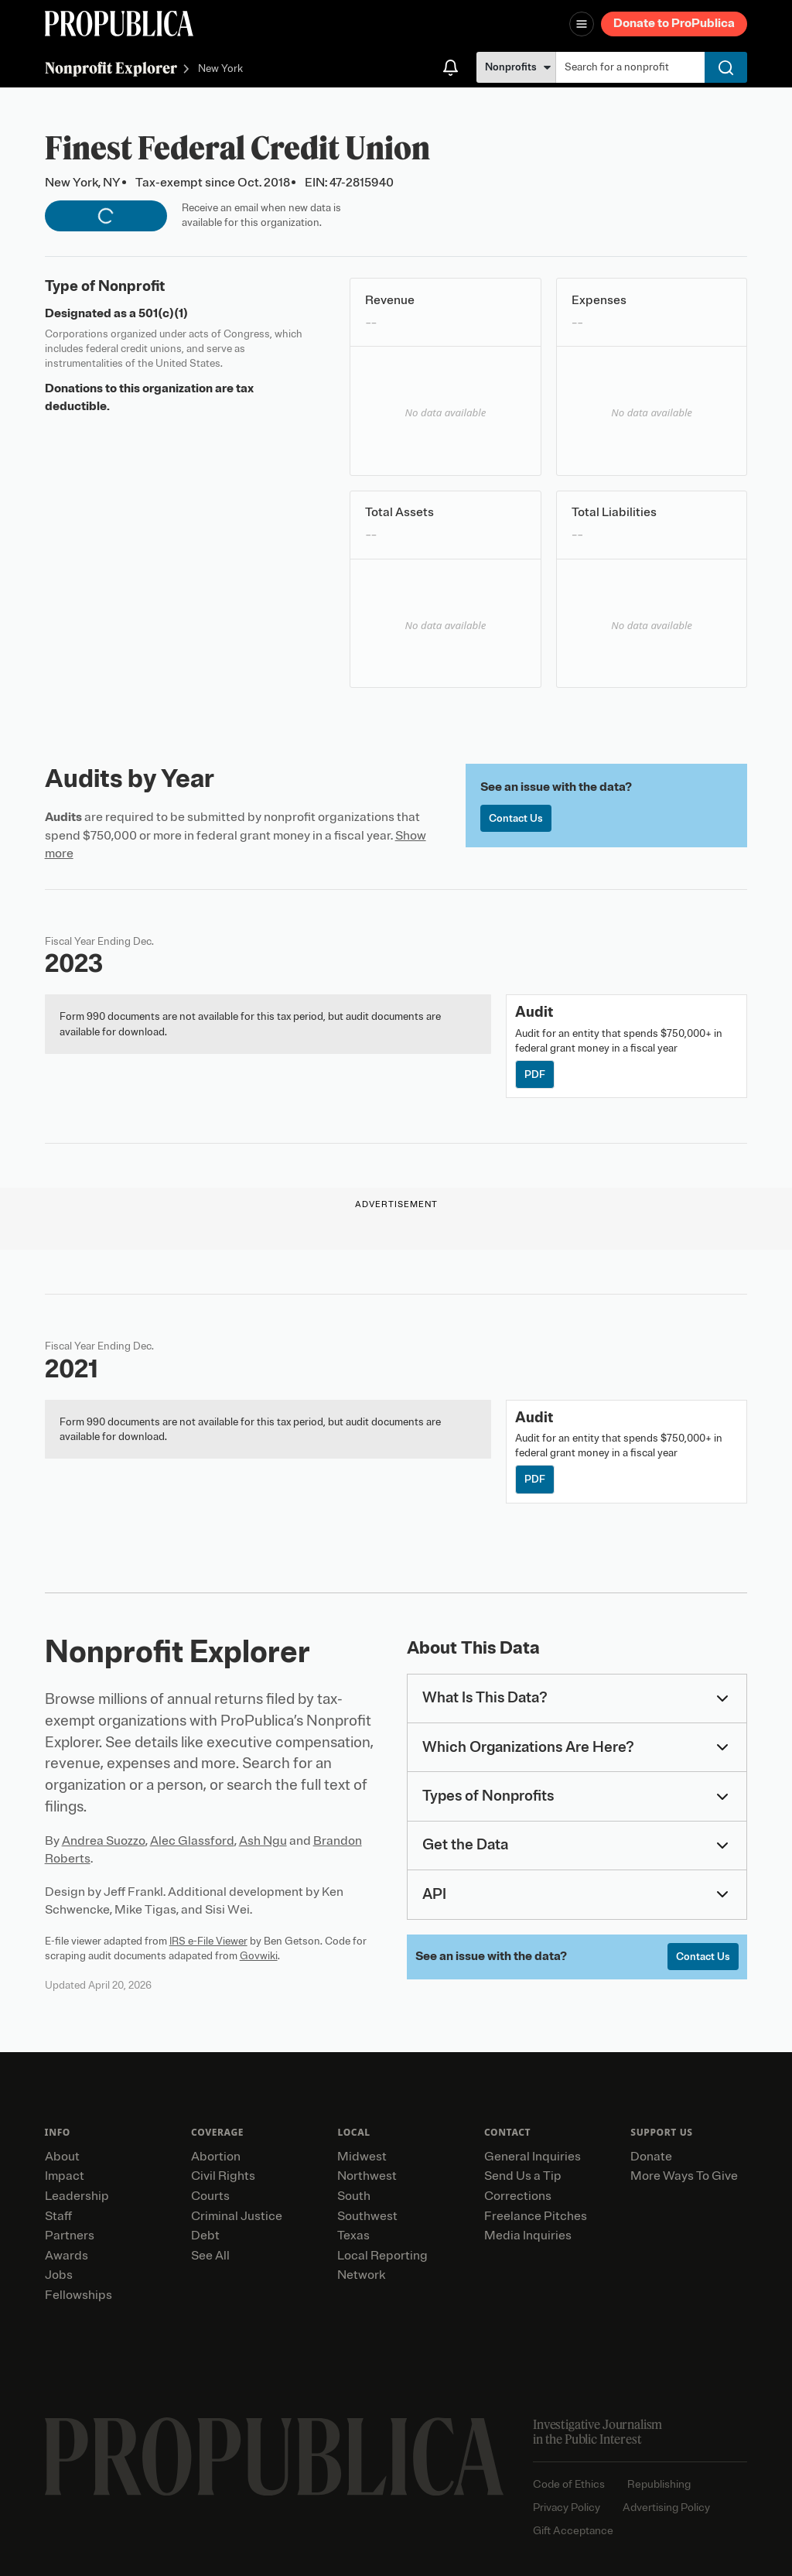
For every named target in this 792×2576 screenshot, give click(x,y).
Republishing (659, 2484)
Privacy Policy (566, 2507)
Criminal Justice (236, 2216)
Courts (210, 2196)
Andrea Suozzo (103, 1841)
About (62, 2156)
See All (210, 2255)
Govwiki (259, 1955)
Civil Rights (223, 2176)
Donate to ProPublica (674, 23)
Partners (69, 2235)
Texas (353, 2235)
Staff (58, 2216)
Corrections (517, 2196)
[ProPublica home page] (274, 2456)
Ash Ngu (263, 1841)
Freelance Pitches (535, 2216)
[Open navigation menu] (581, 24)
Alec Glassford (192, 1841)
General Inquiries (532, 2156)
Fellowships (78, 2295)
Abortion (216, 2156)
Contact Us (516, 818)
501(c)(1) (163, 313)
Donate (651, 2156)
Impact (64, 2176)
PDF (534, 1074)
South (353, 2196)
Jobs (59, 2275)
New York (220, 69)
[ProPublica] (119, 23)
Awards (66, 2255)
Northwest (367, 2176)
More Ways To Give (684, 2176)
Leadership (77, 2196)
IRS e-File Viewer (208, 1941)
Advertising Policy (666, 2507)
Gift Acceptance (573, 2530)
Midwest (362, 2156)
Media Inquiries (528, 2235)
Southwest (367, 2216)
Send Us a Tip (523, 2176)
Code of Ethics (569, 2484)
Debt (205, 2235)
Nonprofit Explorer (111, 67)
